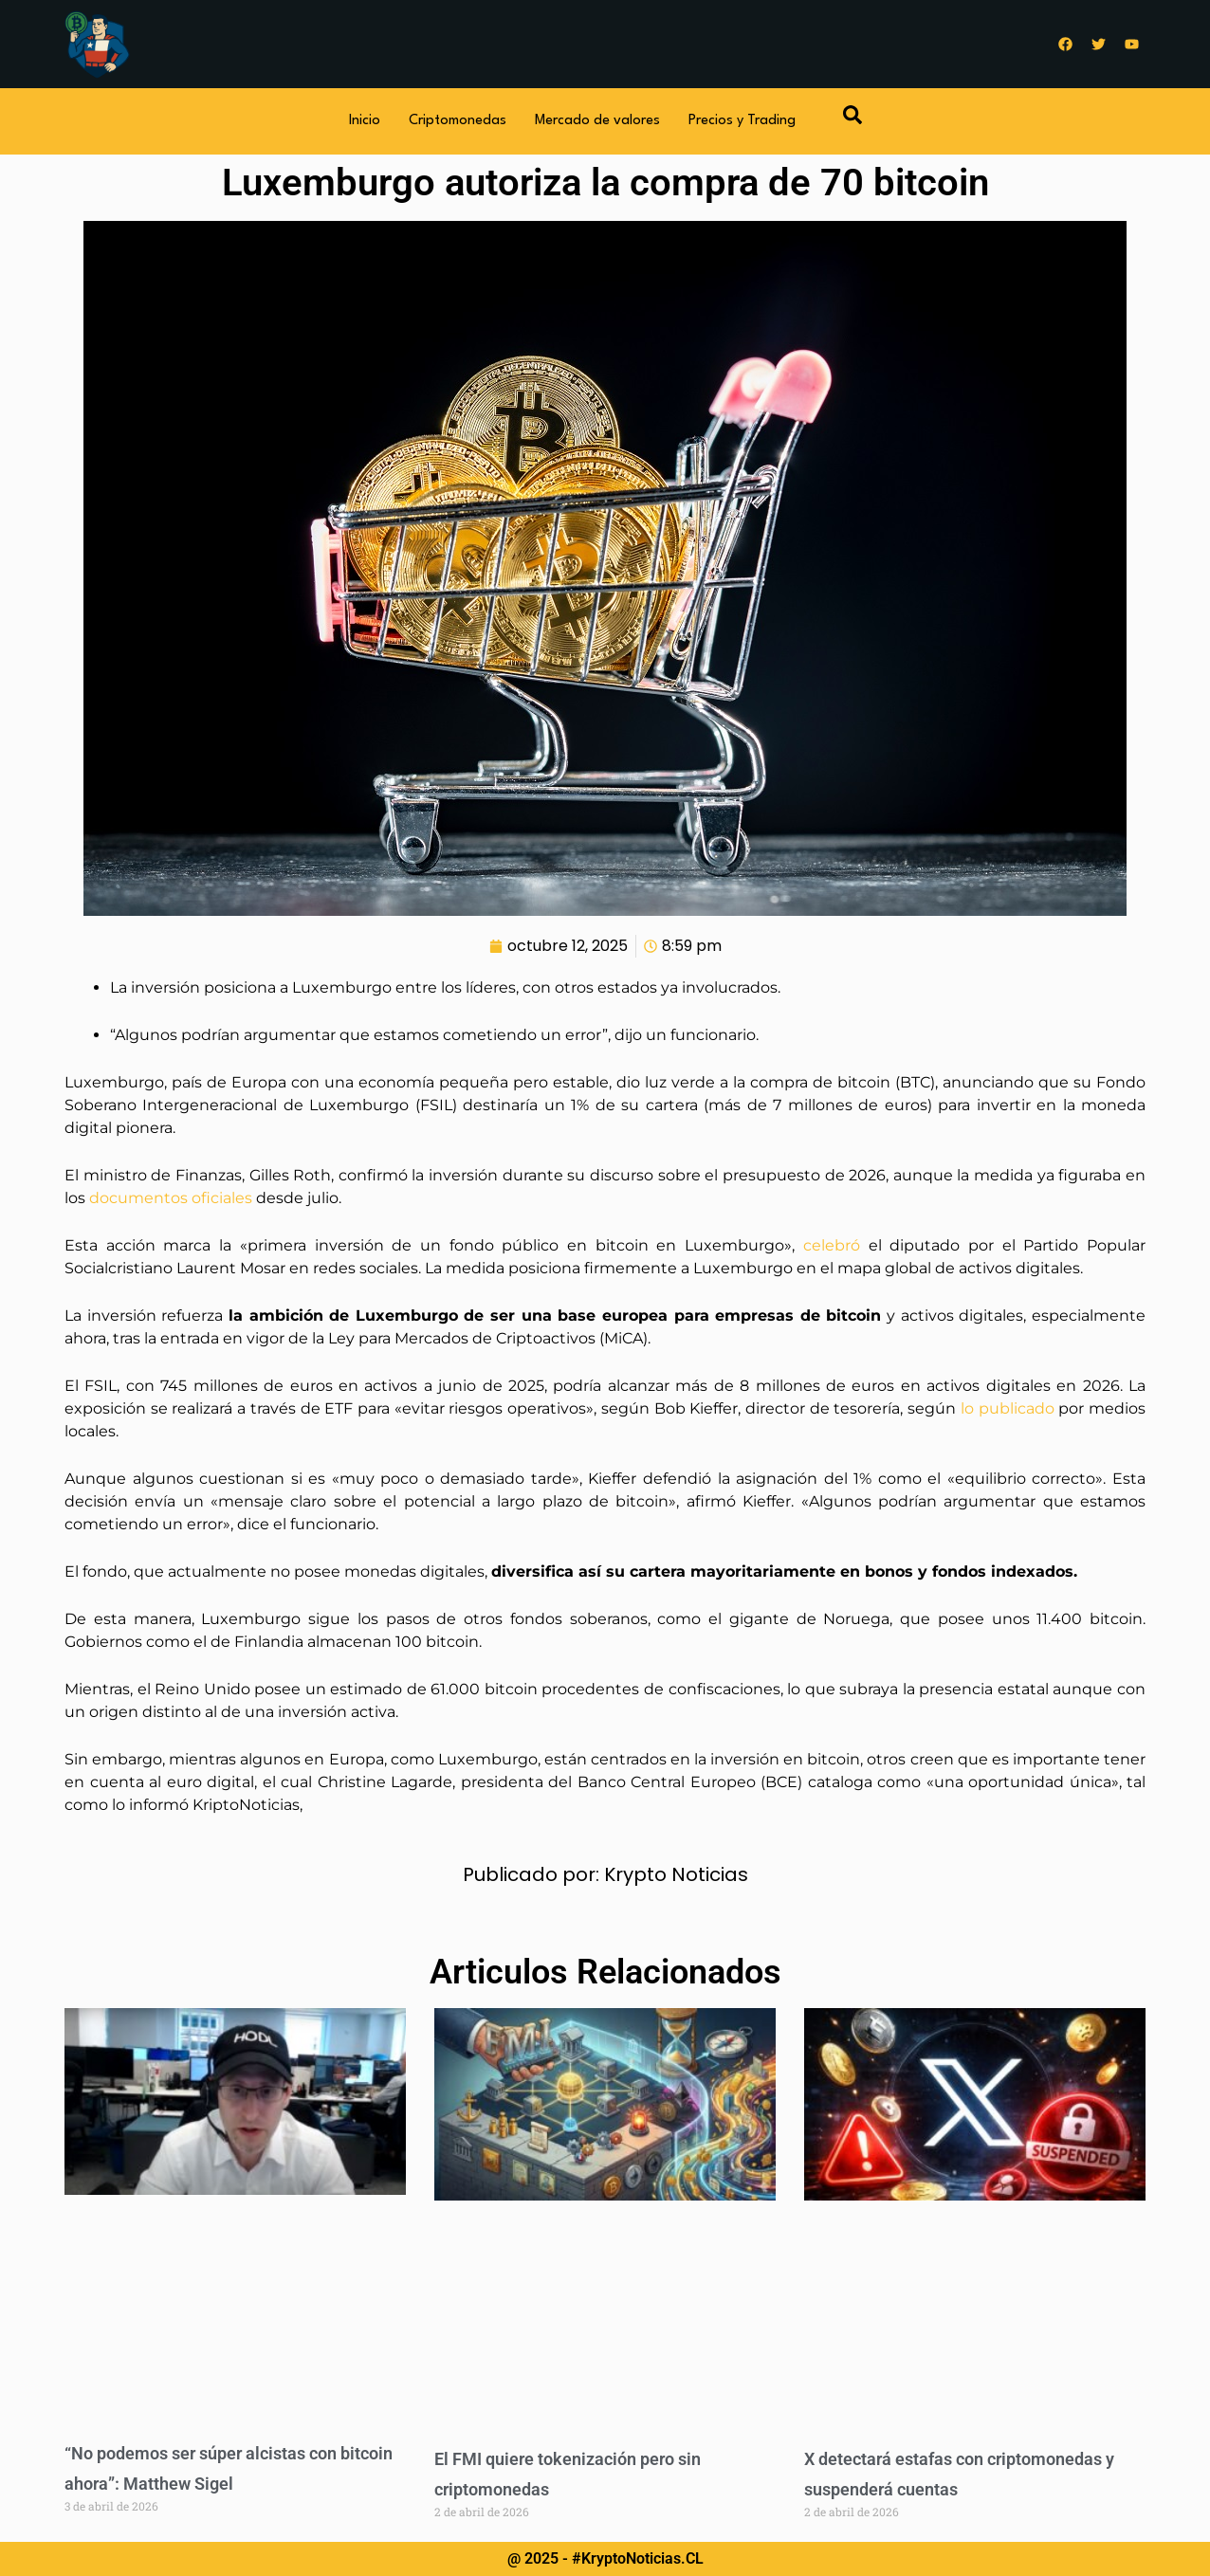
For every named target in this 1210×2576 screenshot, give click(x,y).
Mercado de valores (597, 121)
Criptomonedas (457, 121)
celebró (836, 1245)
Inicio (364, 121)
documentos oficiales (170, 1198)
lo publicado (1009, 1408)
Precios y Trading (742, 121)
